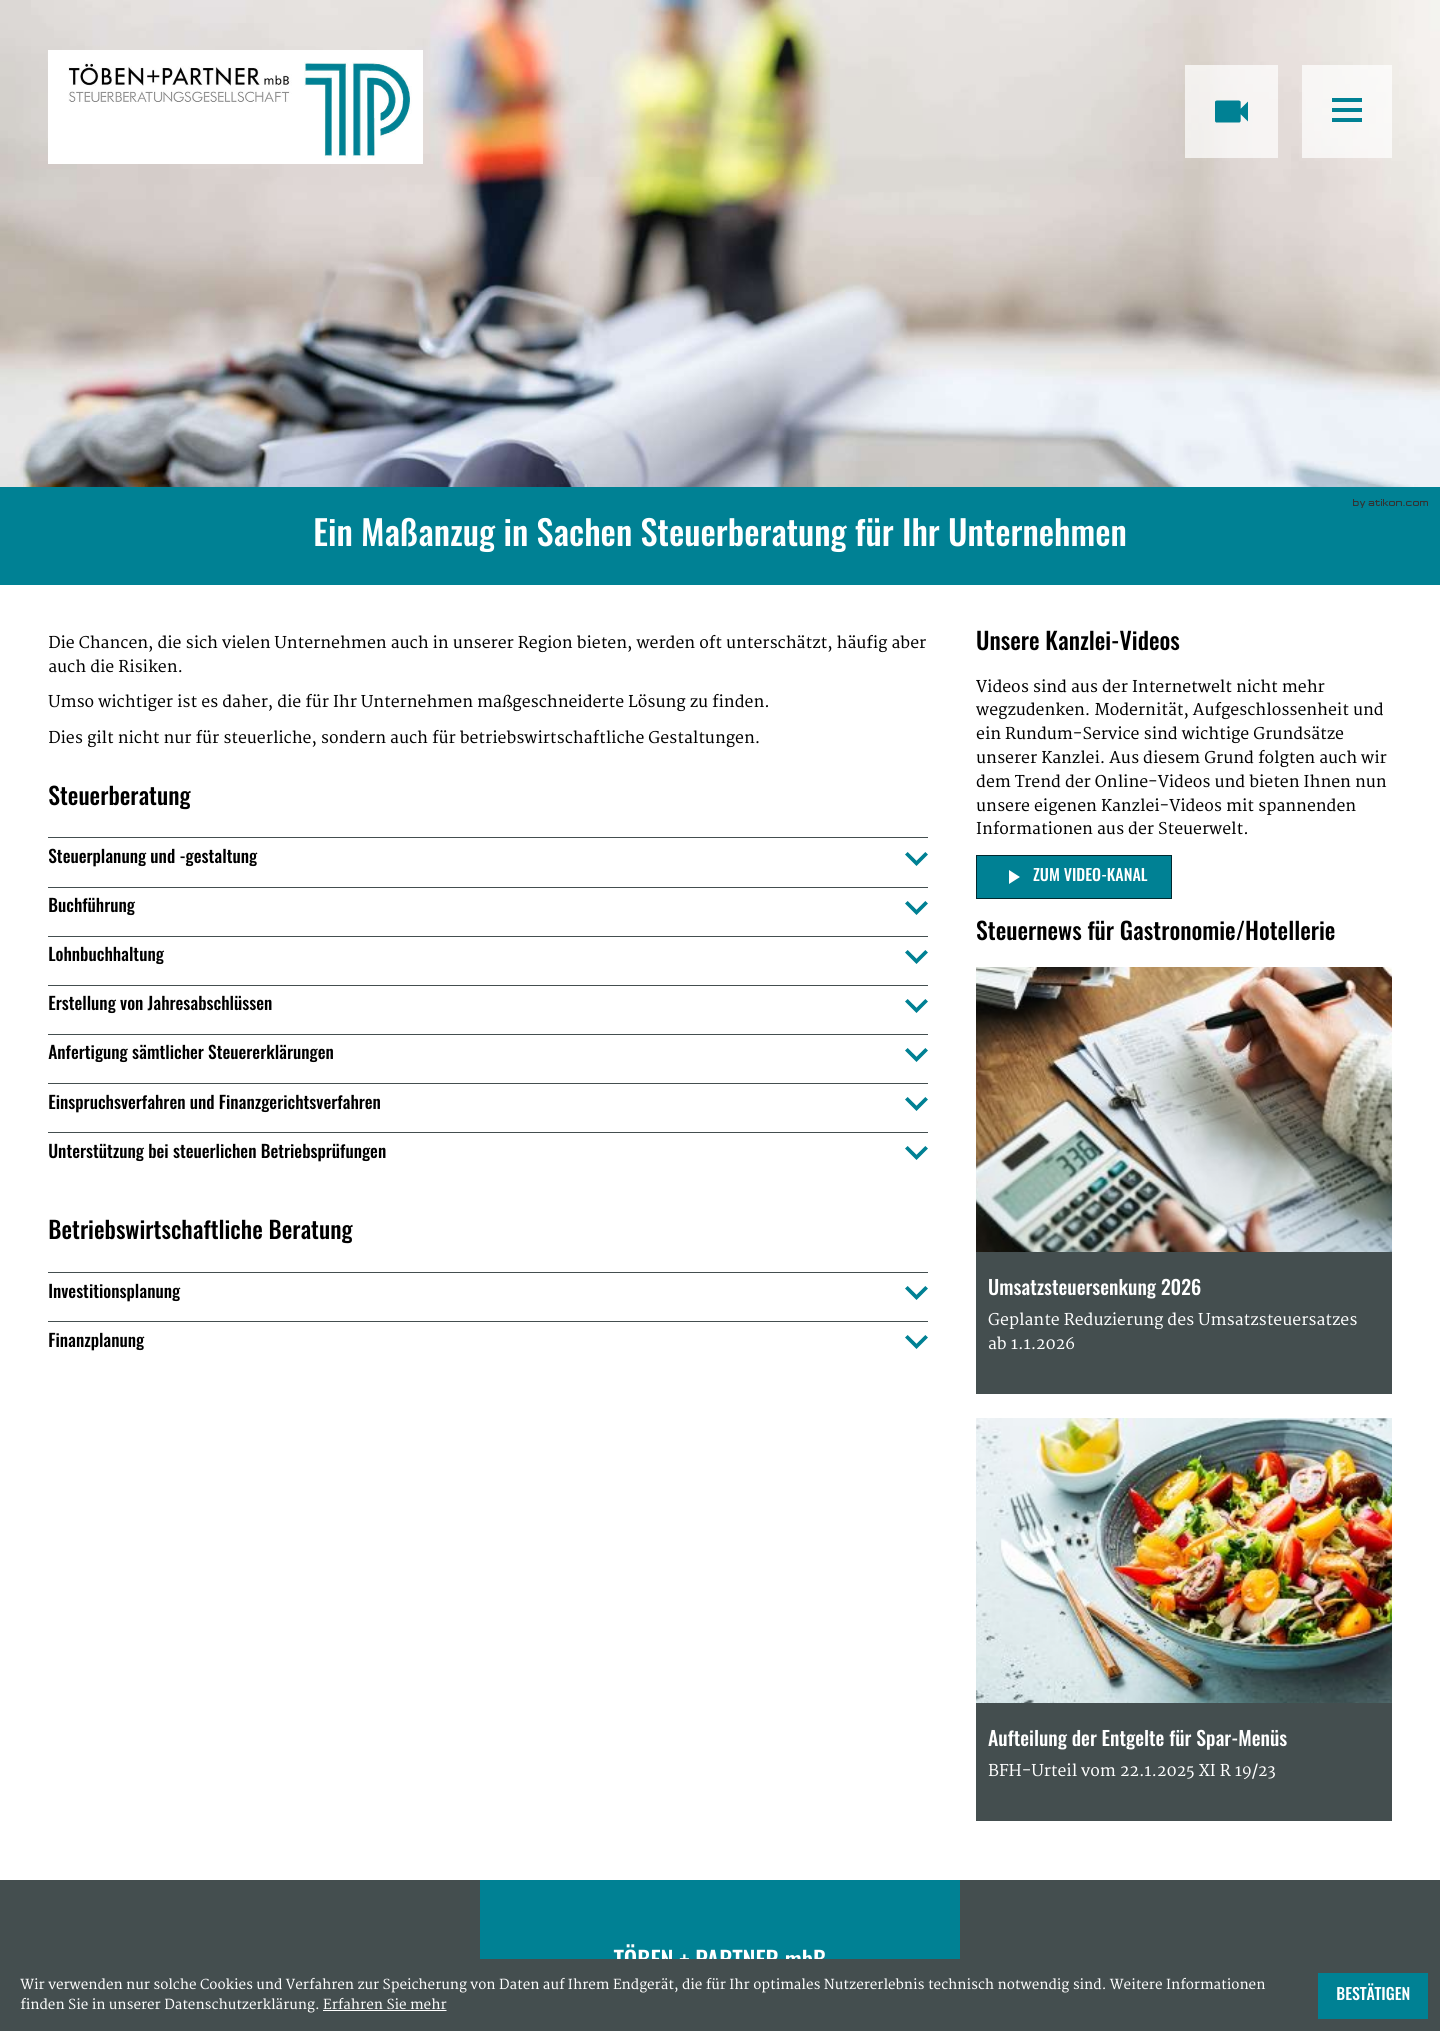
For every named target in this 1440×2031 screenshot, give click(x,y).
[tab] (488, 858)
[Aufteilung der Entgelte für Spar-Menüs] (1184, 1619)
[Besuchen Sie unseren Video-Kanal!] (1231, 111)
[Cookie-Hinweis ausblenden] (1373, 1996)
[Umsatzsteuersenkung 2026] (1184, 1180)
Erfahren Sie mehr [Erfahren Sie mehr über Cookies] (385, 2005)
